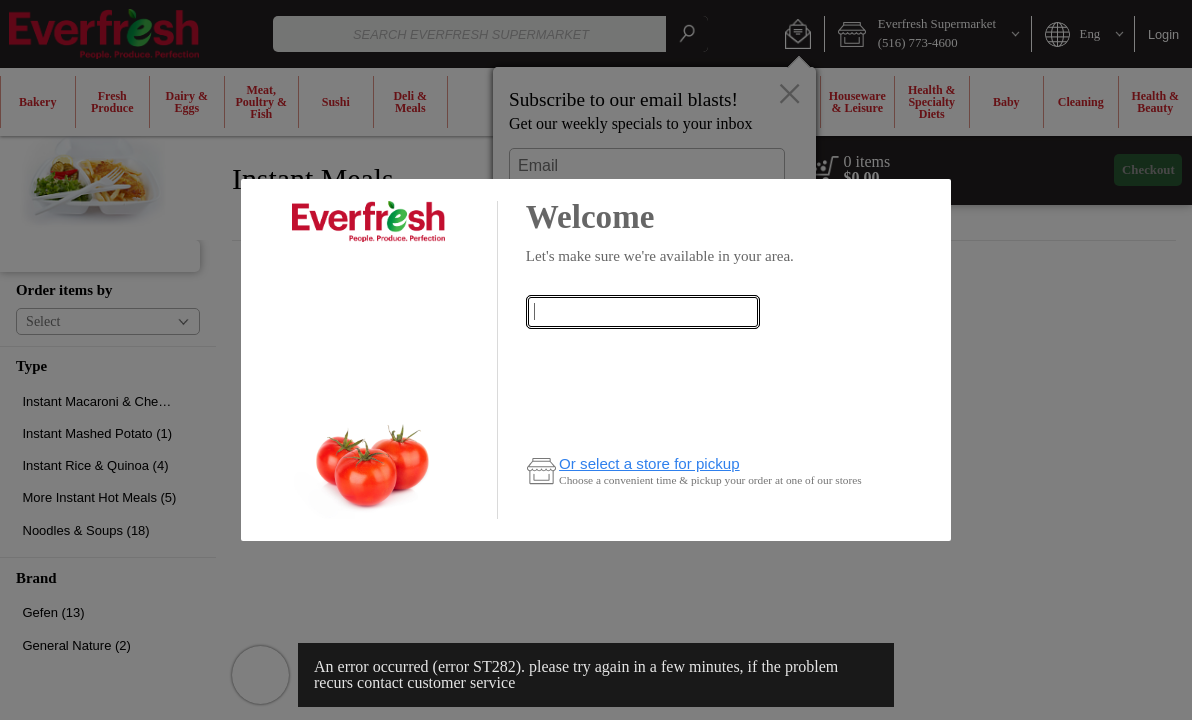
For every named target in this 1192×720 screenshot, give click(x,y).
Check (642, 351)
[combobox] (643, 312)
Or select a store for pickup (649, 463)
